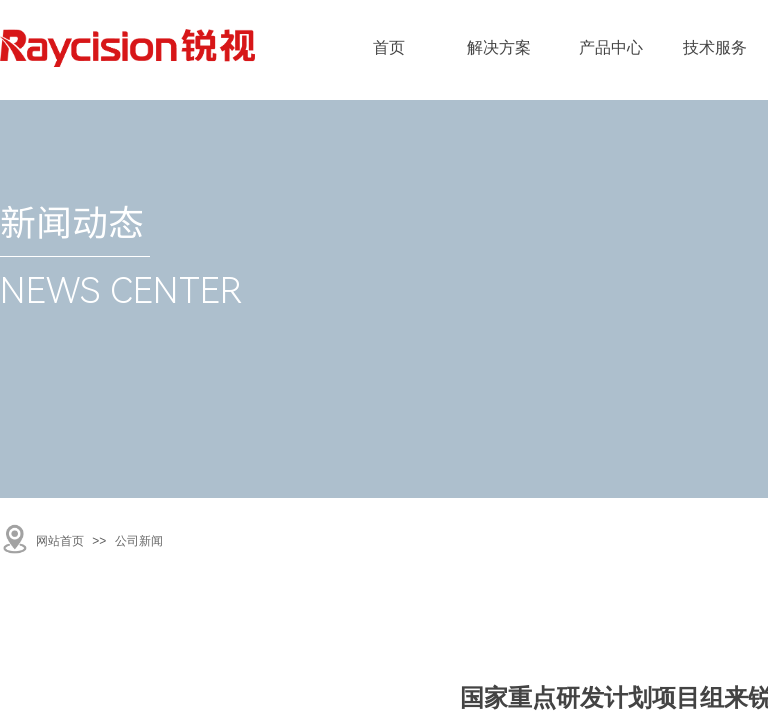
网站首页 (60, 541)
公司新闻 (139, 541)
